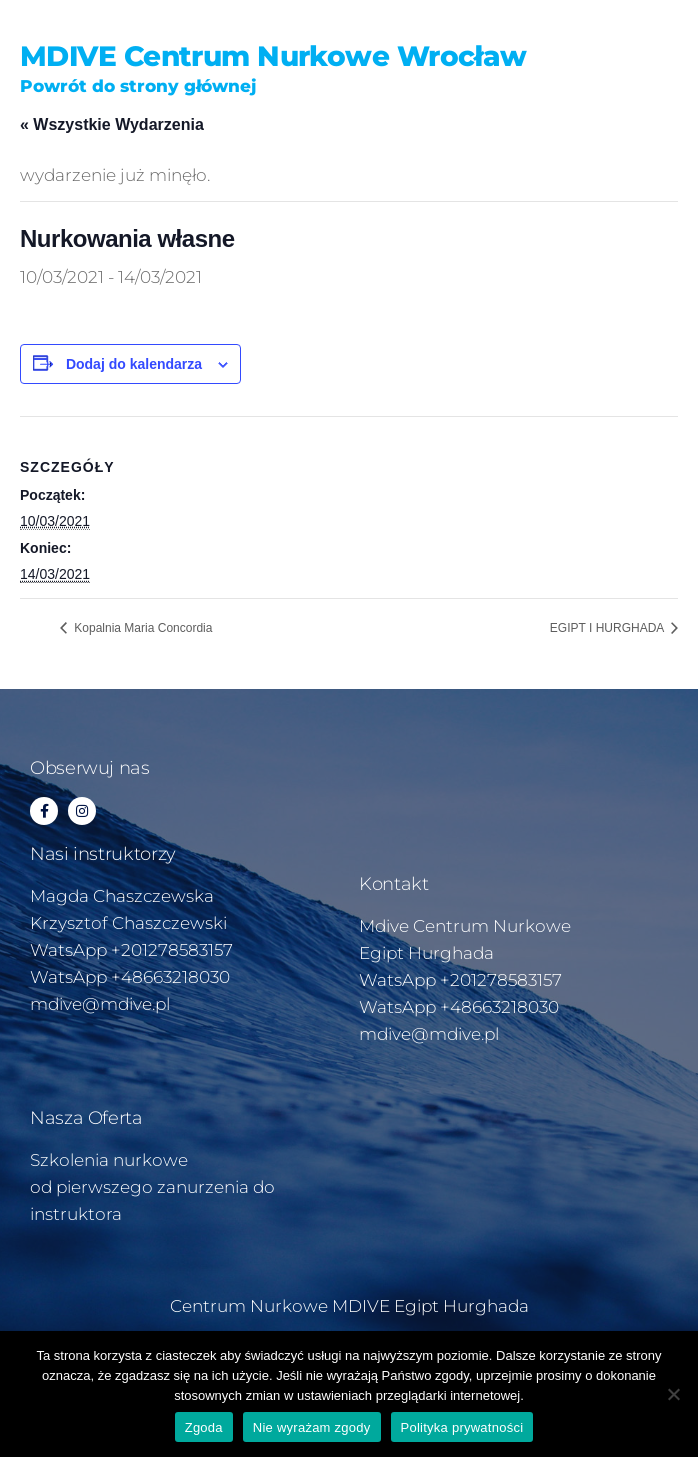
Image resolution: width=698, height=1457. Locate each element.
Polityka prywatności (462, 1427)
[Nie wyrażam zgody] (673, 1394)
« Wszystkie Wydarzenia (112, 124)
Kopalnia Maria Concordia (141, 628)
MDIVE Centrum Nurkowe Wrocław (273, 56)
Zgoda (204, 1427)
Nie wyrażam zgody (312, 1427)
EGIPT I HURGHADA (608, 628)
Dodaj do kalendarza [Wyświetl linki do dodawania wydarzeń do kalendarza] (134, 364)
